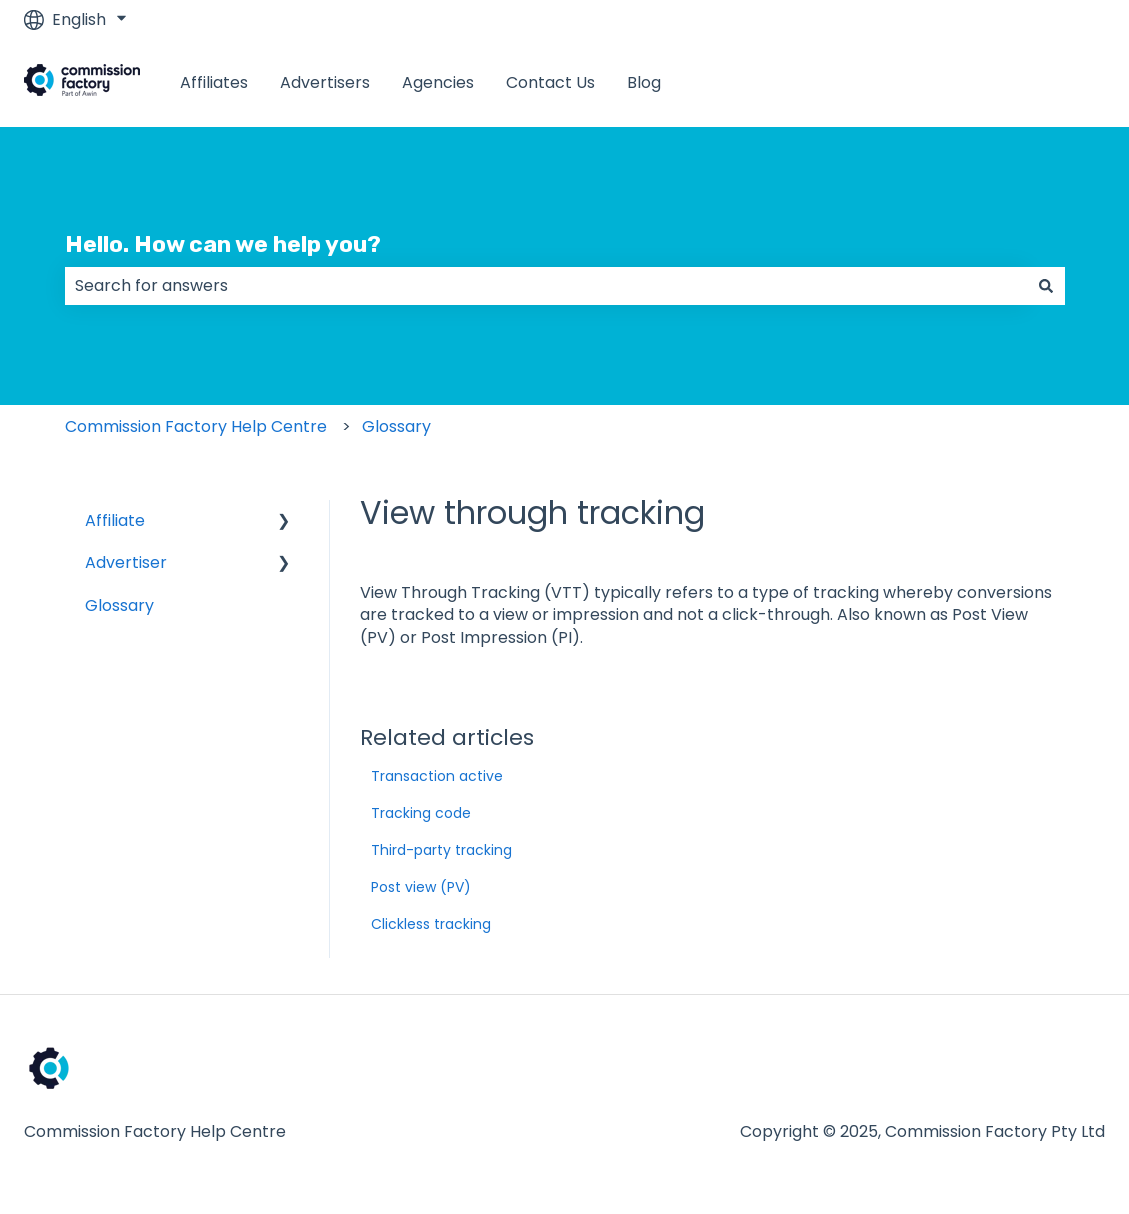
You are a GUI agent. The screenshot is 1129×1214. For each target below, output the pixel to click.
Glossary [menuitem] (119, 605)
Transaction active (437, 776)
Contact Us (550, 83)
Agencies (438, 83)
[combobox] (546, 286)
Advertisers (325, 83)
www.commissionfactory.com (968, 82)
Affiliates (214, 83)
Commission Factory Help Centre (196, 426)
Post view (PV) (421, 887)
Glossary (396, 426)
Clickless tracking (431, 924)
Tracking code (421, 813)
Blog (644, 83)
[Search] (1046, 286)
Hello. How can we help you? (223, 244)
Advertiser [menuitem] (126, 562)
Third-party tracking (441, 850)
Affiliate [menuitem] (115, 520)
